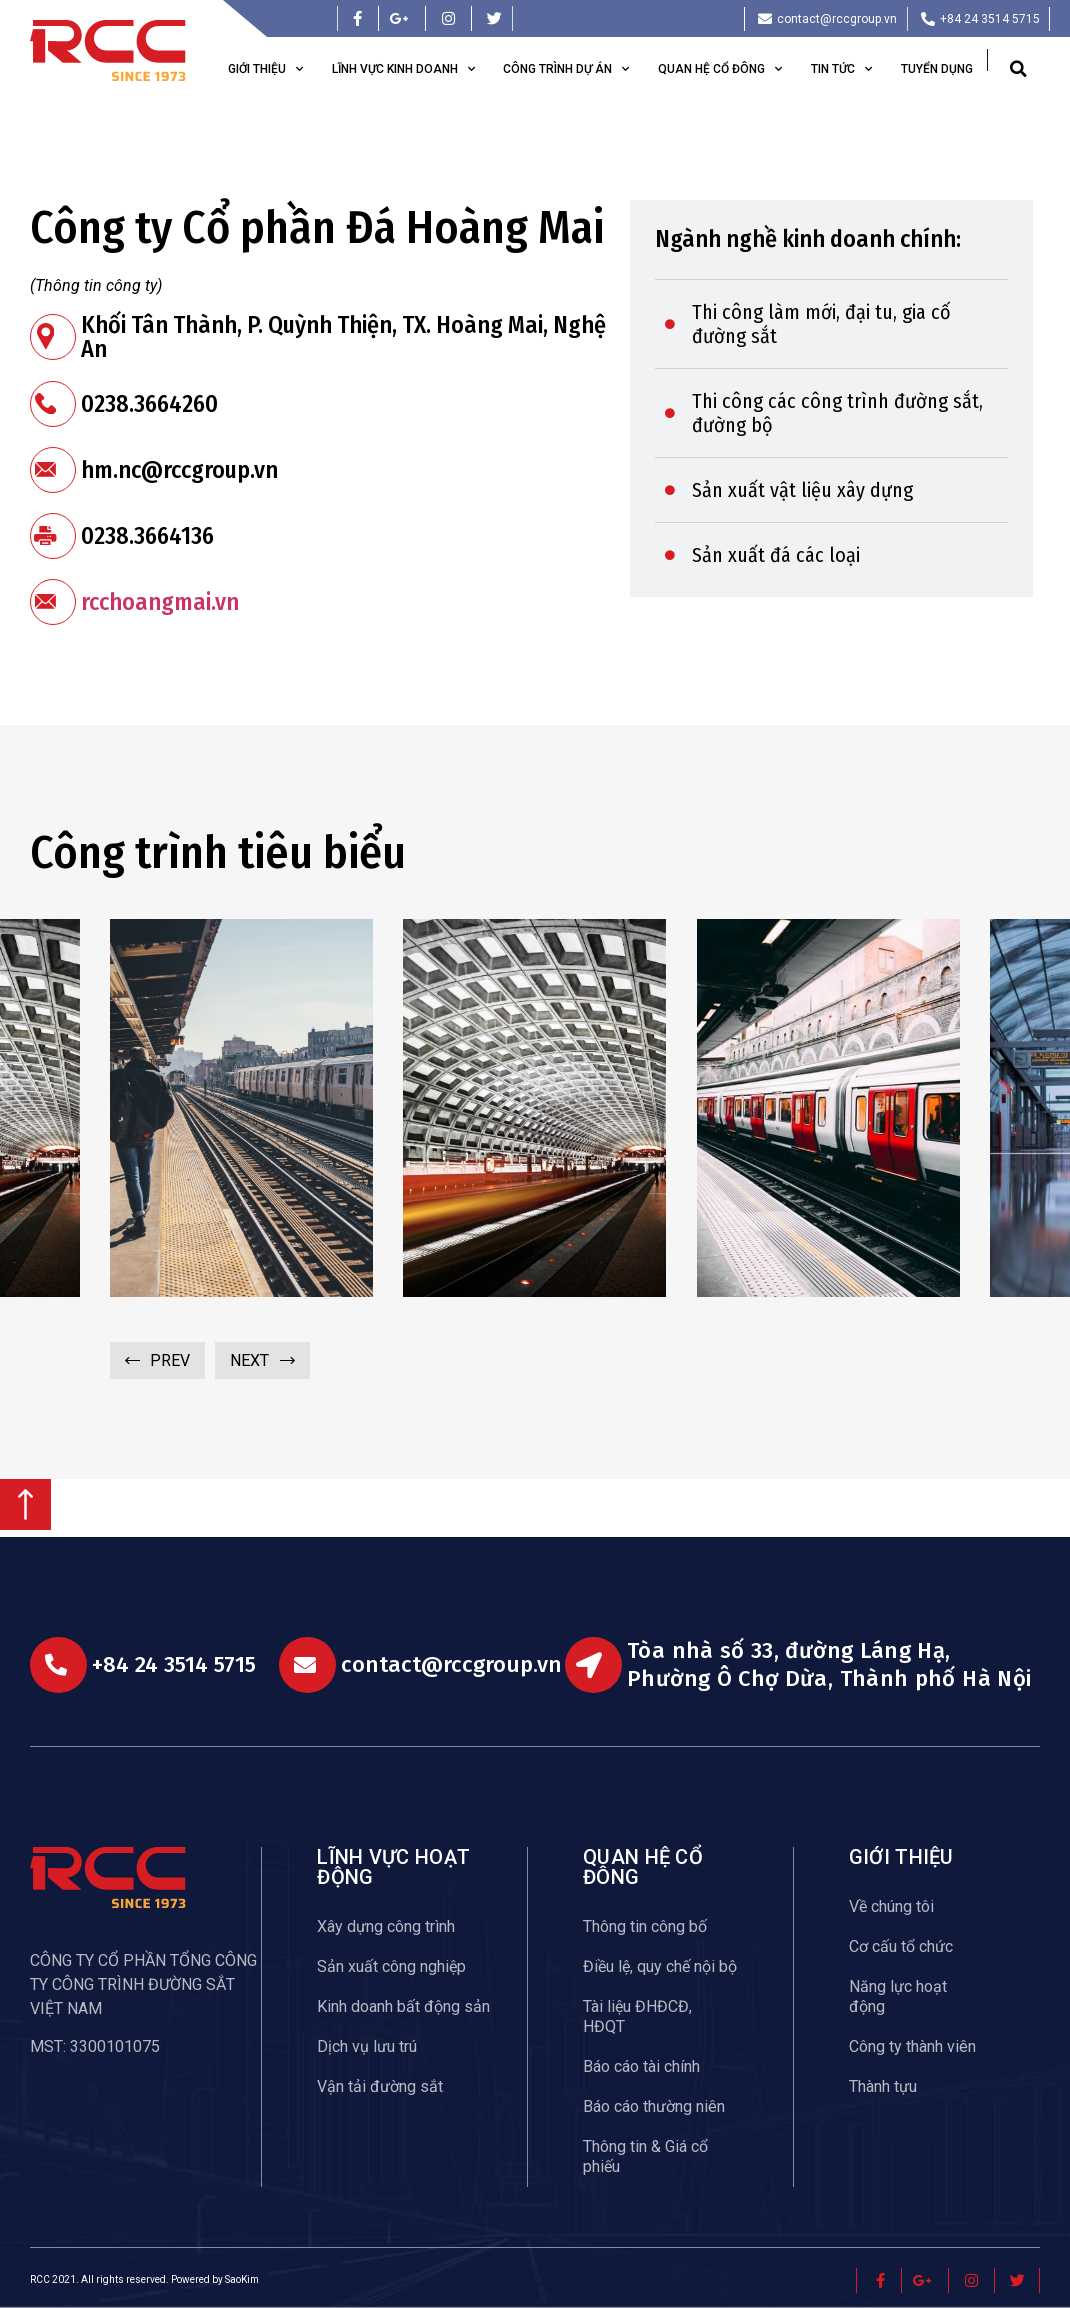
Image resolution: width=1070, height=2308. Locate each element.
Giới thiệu (265, 69)
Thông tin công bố (645, 1926)
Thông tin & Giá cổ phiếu (645, 2156)
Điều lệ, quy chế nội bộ (660, 1966)
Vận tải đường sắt (380, 2086)
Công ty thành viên (912, 2046)
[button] (1018, 69)
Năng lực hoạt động (898, 1996)
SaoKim (242, 2279)
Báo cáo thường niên (654, 2106)
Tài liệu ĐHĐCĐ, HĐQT (637, 2016)
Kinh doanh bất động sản (403, 2006)
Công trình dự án (566, 69)
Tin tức (841, 69)
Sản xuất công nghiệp (391, 1966)
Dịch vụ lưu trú (367, 2046)
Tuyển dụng (937, 69)
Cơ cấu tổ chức (901, 1946)
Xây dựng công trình (386, 1926)
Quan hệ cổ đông (720, 69)
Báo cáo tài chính (641, 2066)
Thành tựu (883, 2086)
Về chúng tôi (891, 1906)
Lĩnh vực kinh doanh (403, 69)
